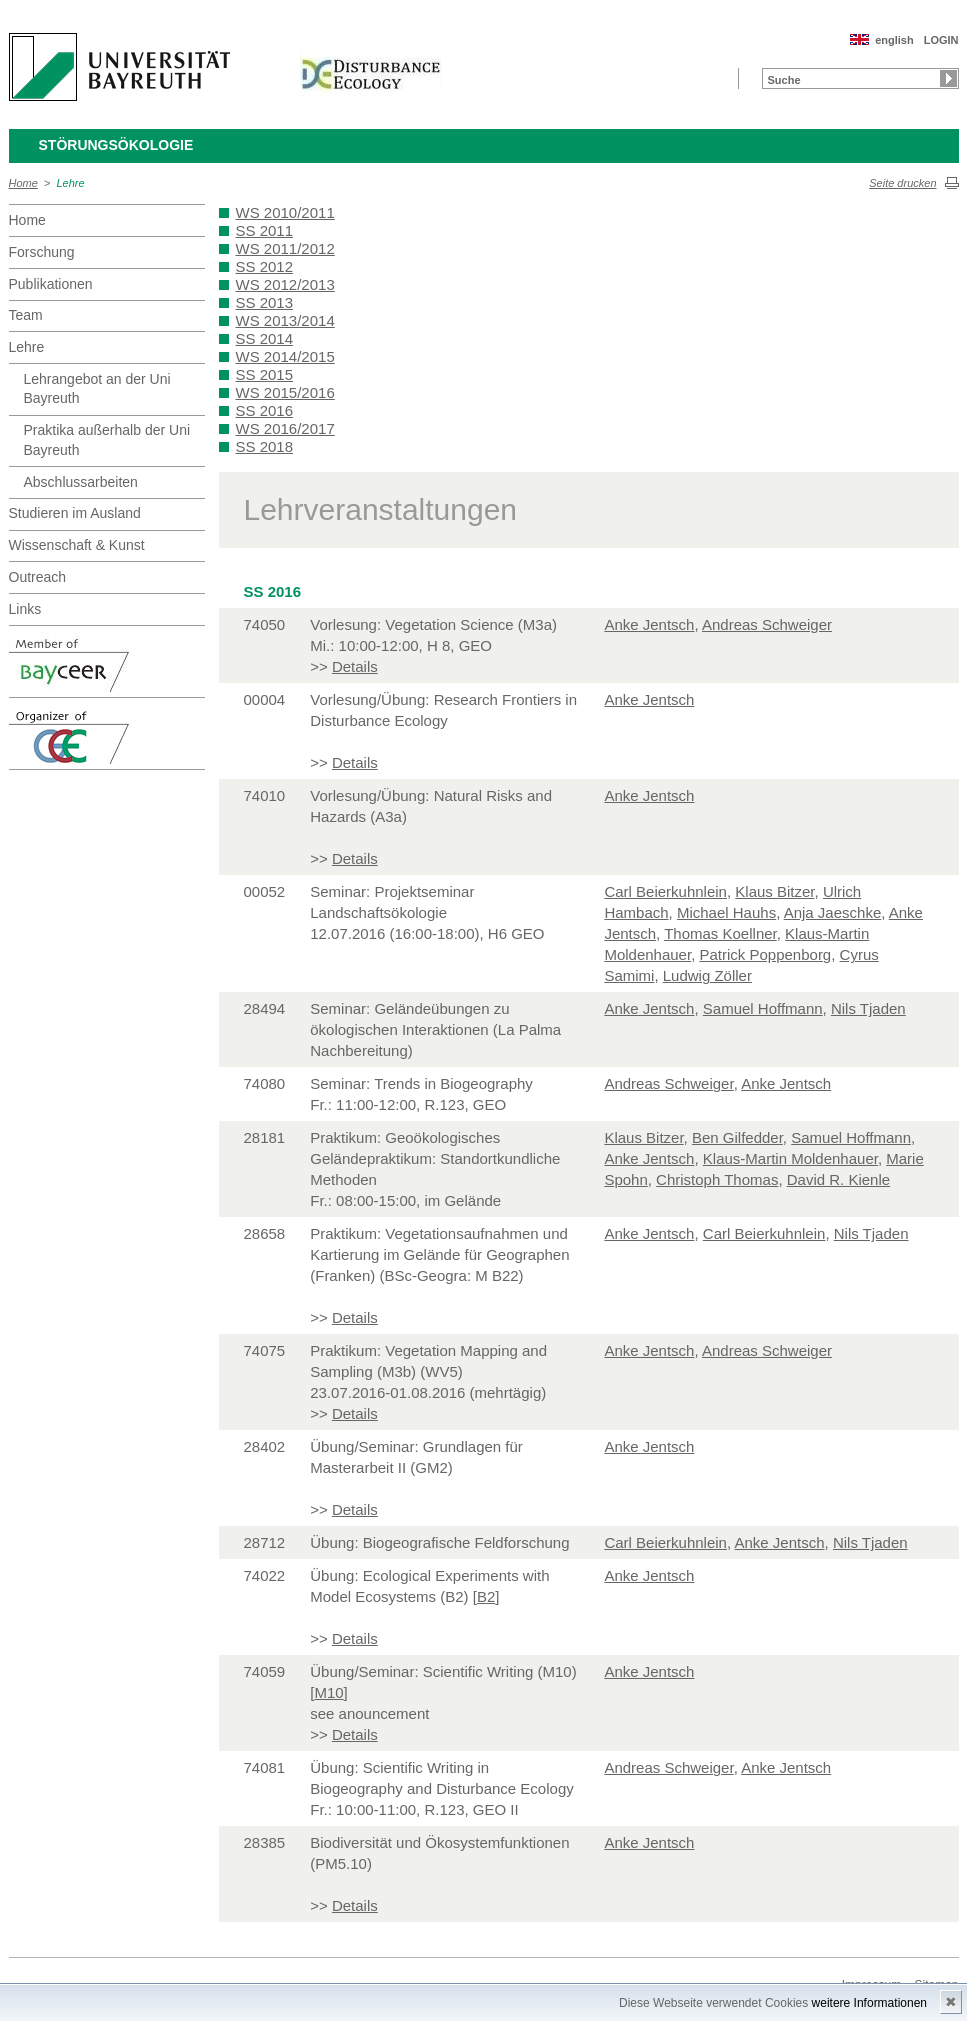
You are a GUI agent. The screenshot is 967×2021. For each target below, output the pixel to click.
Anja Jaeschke (833, 912)
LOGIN (941, 40)
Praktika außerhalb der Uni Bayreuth (107, 440)
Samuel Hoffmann (763, 1008)
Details (355, 666)
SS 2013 (265, 302)
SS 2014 (265, 338)
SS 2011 (265, 230)
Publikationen (51, 284)
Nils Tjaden (868, 1008)
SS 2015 (265, 374)
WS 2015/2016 (285, 392)
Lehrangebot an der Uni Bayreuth (97, 389)
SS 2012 (265, 266)
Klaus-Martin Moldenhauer (790, 1158)
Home (23, 183)
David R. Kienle (838, 1179)
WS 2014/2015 (285, 356)
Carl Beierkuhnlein (665, 891)
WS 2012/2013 (285, 284)
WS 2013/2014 (285, 320)
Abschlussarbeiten (81, 482)
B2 (486, 1596)
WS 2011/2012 (285, 248)
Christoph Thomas (717, 1179)
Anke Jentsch (649, 624)
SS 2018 (265, 446)
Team (26, 315)
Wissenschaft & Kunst (77, 545)
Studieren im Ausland (75, 513)
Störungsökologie (116, 145)
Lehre (71, 183)
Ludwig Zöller (707, 975)
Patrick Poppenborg (765, 954)
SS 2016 (265, 410)
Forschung (42, 252)
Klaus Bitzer (774, 891)
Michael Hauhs (726, 912)
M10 (328, 1692)
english (894, 40)
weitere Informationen (869, 2003)
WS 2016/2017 (285, 428)
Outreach (38, 577)
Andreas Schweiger (767, 624)
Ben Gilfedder (737, 1137)
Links (25, 609)
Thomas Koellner (720, 933)
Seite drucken (902, 183)
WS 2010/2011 (285, 212)
